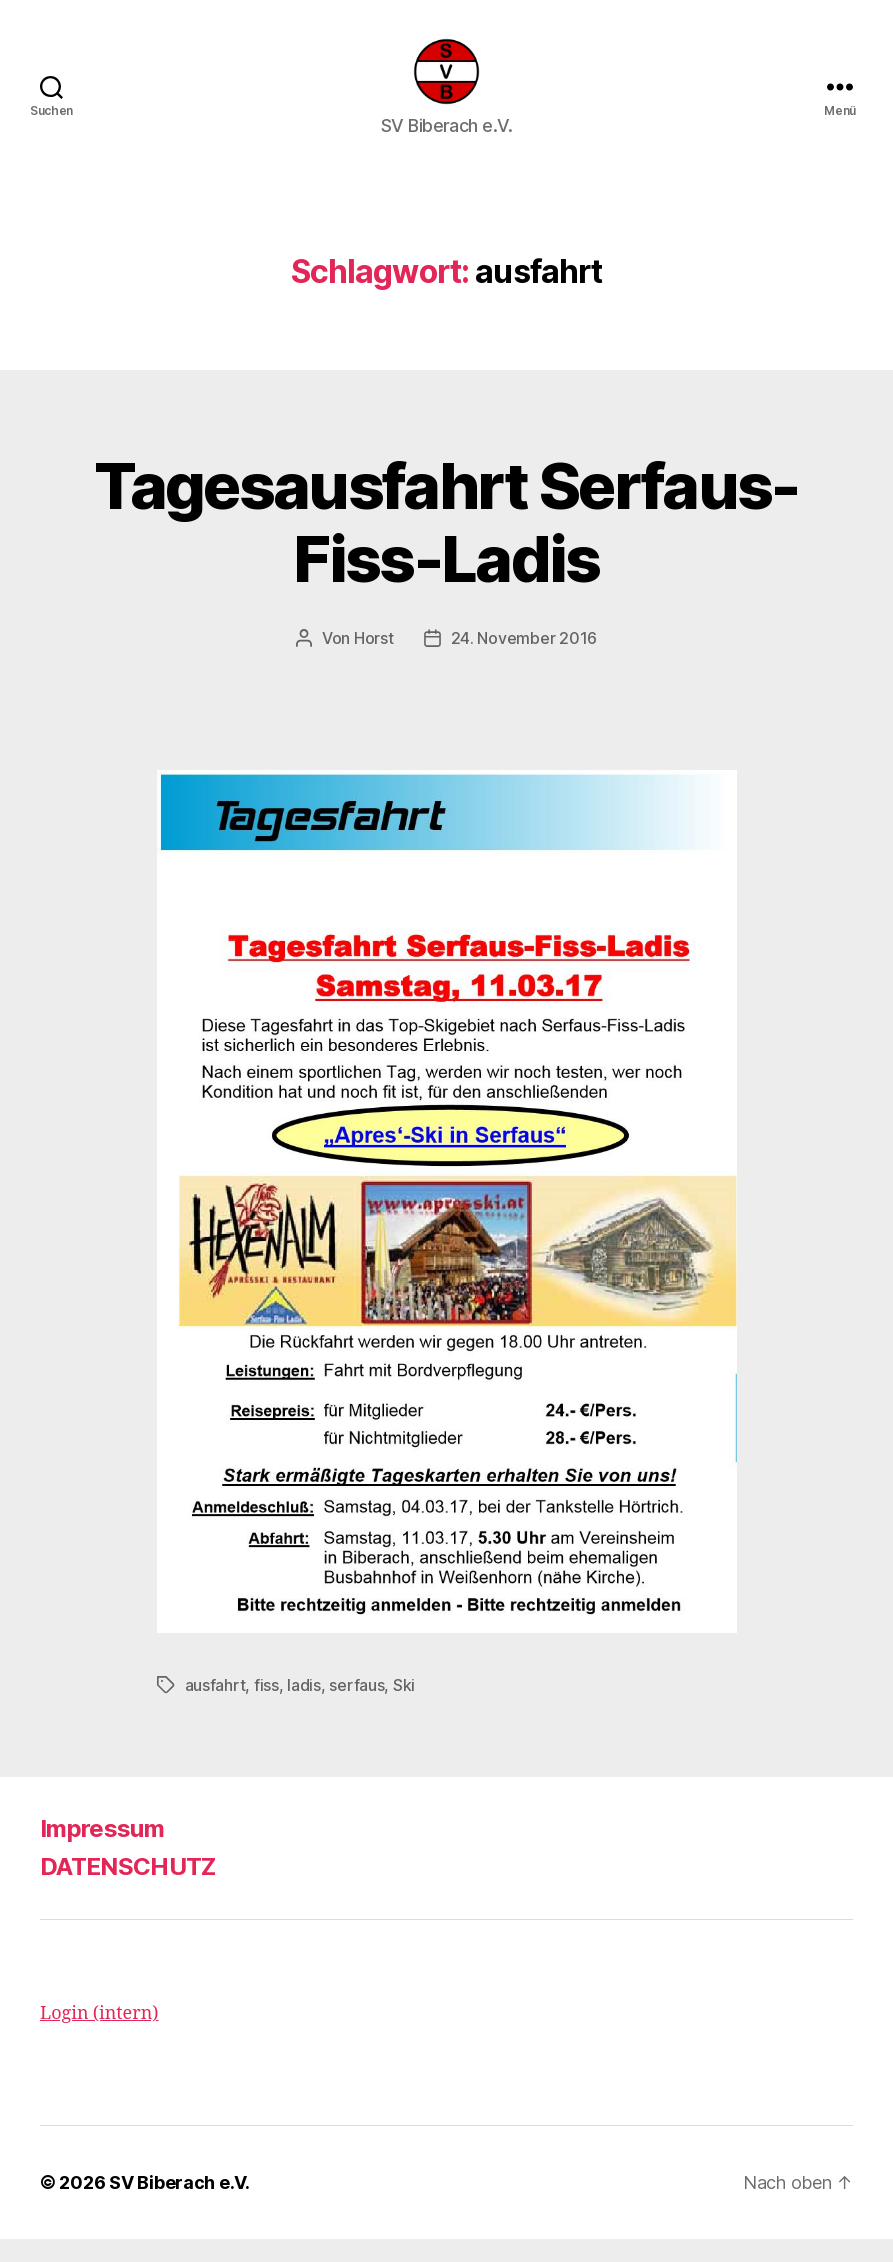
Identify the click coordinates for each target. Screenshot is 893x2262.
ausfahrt (215, 1708)
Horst (374, 661)
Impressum (102, 1851)
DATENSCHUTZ (128, 1889)
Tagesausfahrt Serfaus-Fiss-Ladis (446, 545)
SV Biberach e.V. (179, 2205)
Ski (404, 1708)
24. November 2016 (524, 661)
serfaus (356, 1708)
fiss (266, 1708)
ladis (304, 1708)
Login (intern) (99, 2036)
